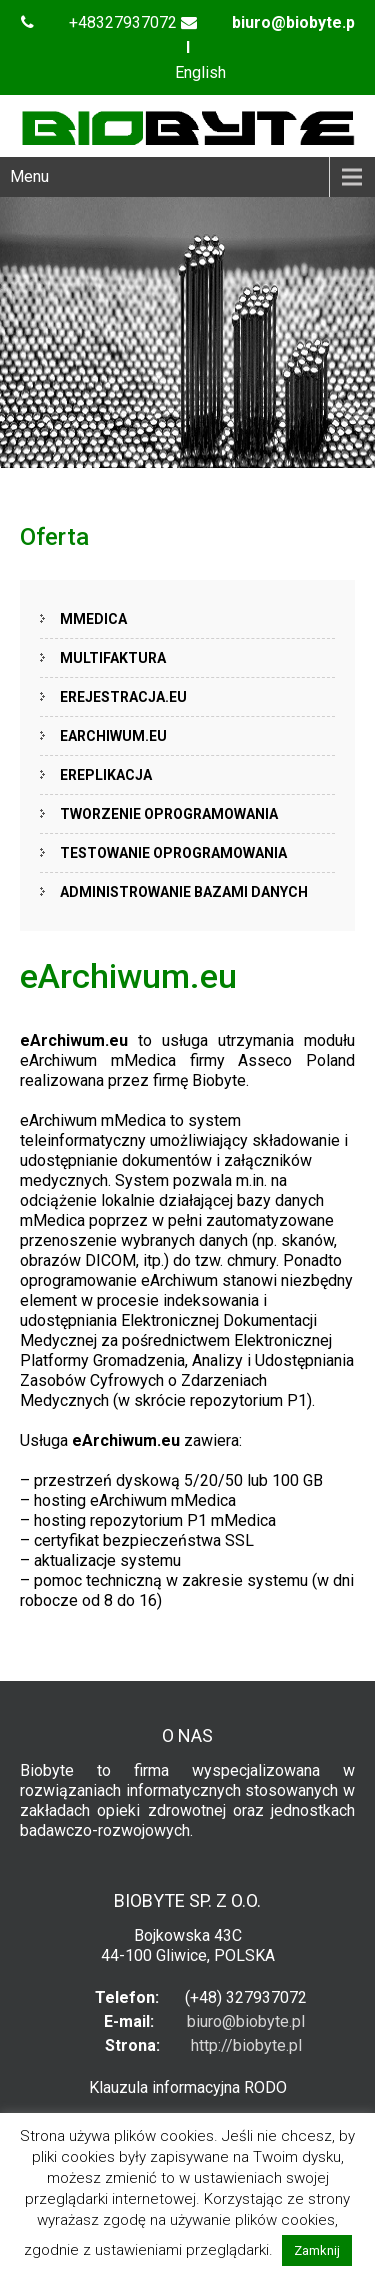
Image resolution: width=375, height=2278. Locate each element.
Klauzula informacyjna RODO (188, 2087)
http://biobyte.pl (246, 2045)
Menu (29, 176)
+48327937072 (123, 22)
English (200, 72)
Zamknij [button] (317, 2250)
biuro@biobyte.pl (246, 2021)
